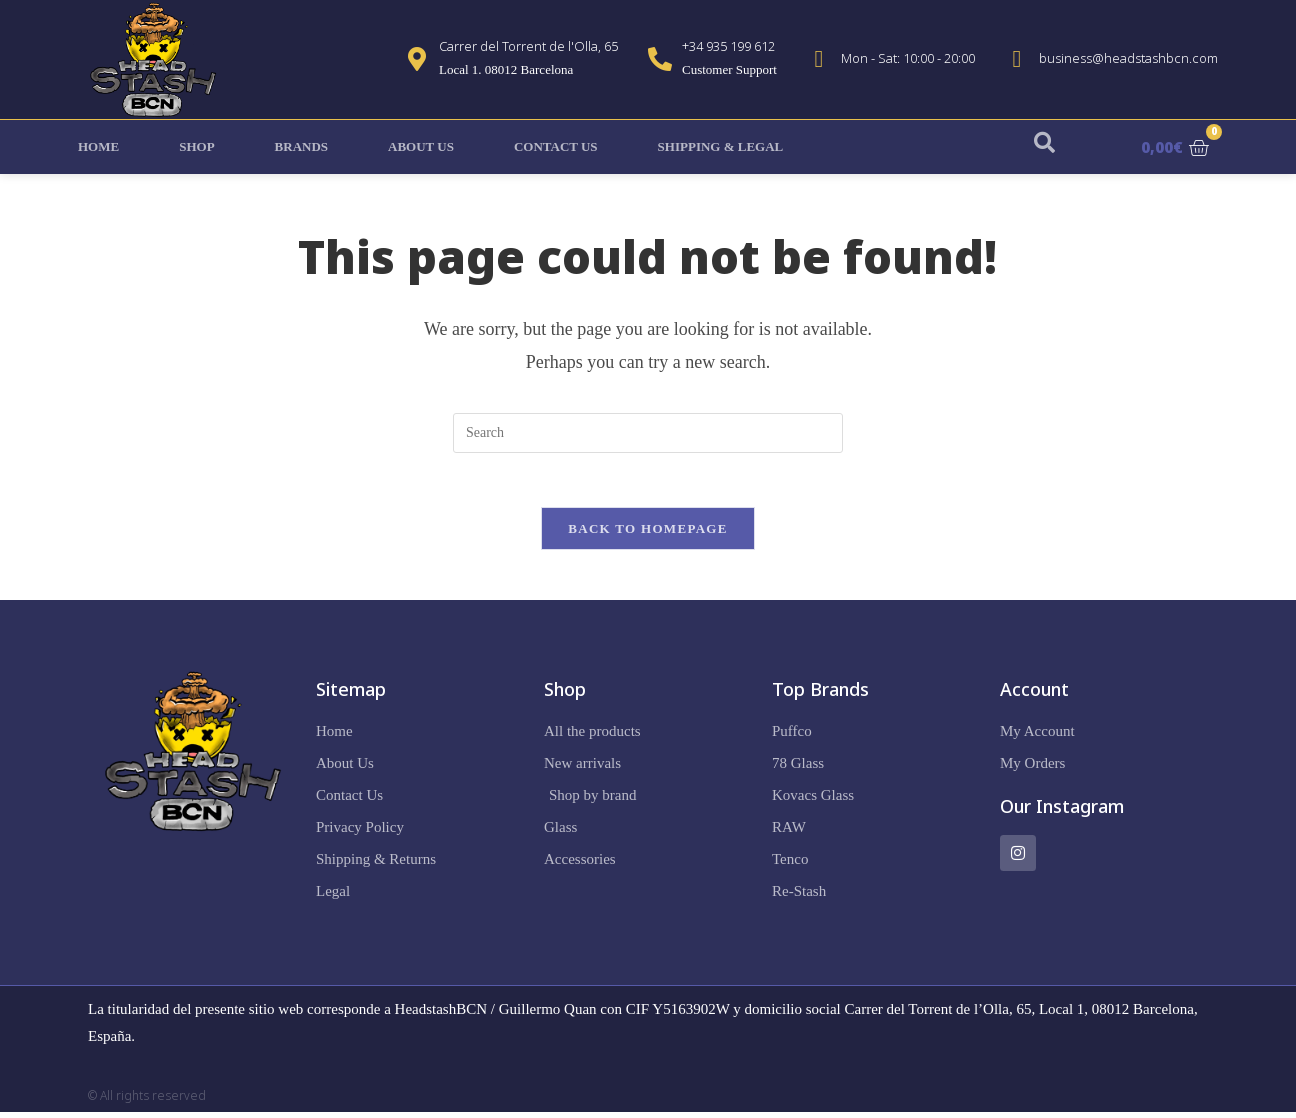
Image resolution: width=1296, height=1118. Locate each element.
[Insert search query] (648, 433)
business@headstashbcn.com (1128, 58)
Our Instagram (1062, 812)
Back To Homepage (647, 534)
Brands (301, 146)
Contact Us (556, 146)
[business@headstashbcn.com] (1017, 59)
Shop (196, 146)
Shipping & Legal (721, 146)
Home (98, 146)
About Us (421, 146)
